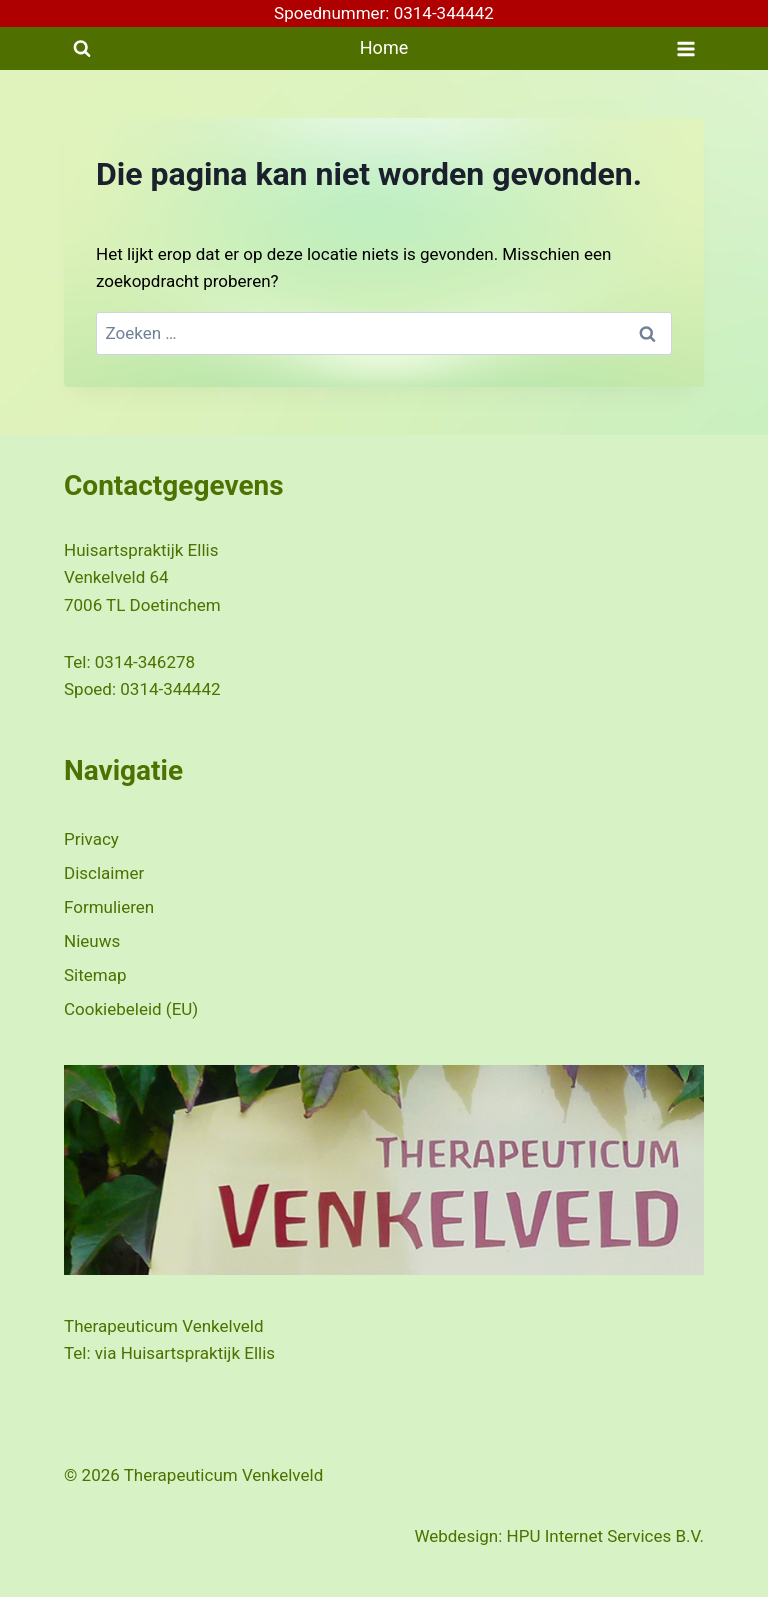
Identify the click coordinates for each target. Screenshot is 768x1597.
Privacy (91, 839)
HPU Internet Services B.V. (605, 1536)
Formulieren (109, 907)
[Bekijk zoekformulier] (82, 49)
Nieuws (92, 941)
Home (384, 47)
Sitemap (95, 975)
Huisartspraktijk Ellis (198, 1353)
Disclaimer (104, 873)
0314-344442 (170, 689)
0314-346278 (145, 662)
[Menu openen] (685, 48)
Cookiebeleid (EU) (131, 1009)
